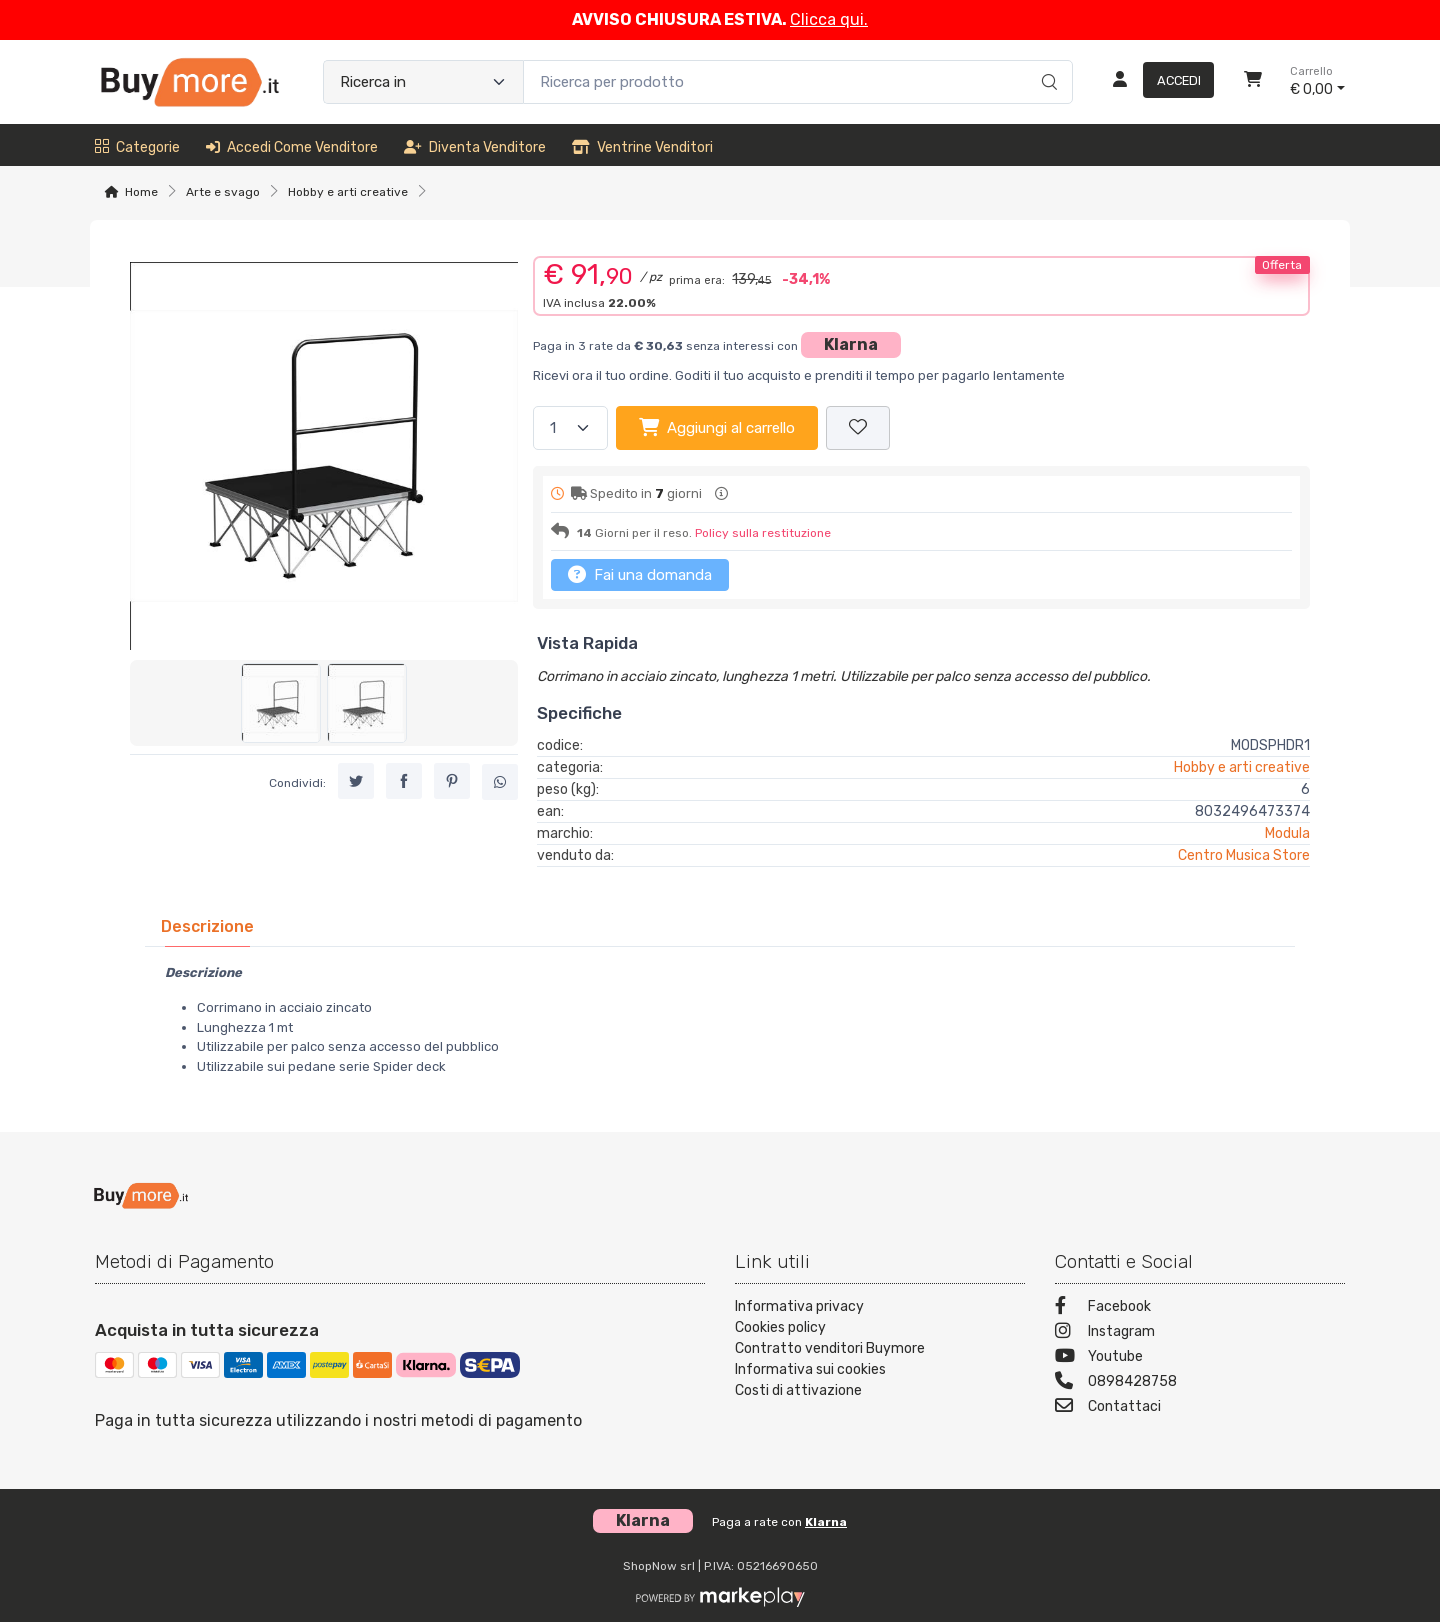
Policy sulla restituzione (763, 533)
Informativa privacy (799, 1306)
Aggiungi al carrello (717, 427)
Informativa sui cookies (810, 1369)
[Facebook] (1200, 1308)
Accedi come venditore (292, 147)
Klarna (851, 344)
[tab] (207, 926)
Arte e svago (223, 192)
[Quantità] (570, 428)
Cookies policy (780, 1327)
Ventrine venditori (642, 147)
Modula (1287, 833)
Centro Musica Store (1244, 855)
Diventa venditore (475, 147)
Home (141, 192)
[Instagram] (1200, 1333)
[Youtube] (1200, 1358)
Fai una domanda (640, 574)
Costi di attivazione (798, 1390)
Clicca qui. (829, 19)
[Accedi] (1155, 82)
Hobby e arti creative (348, 192)
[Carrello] (1253, 82)
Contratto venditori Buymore (830, 1348)
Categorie (137, 147)
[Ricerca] (1046, 61)
